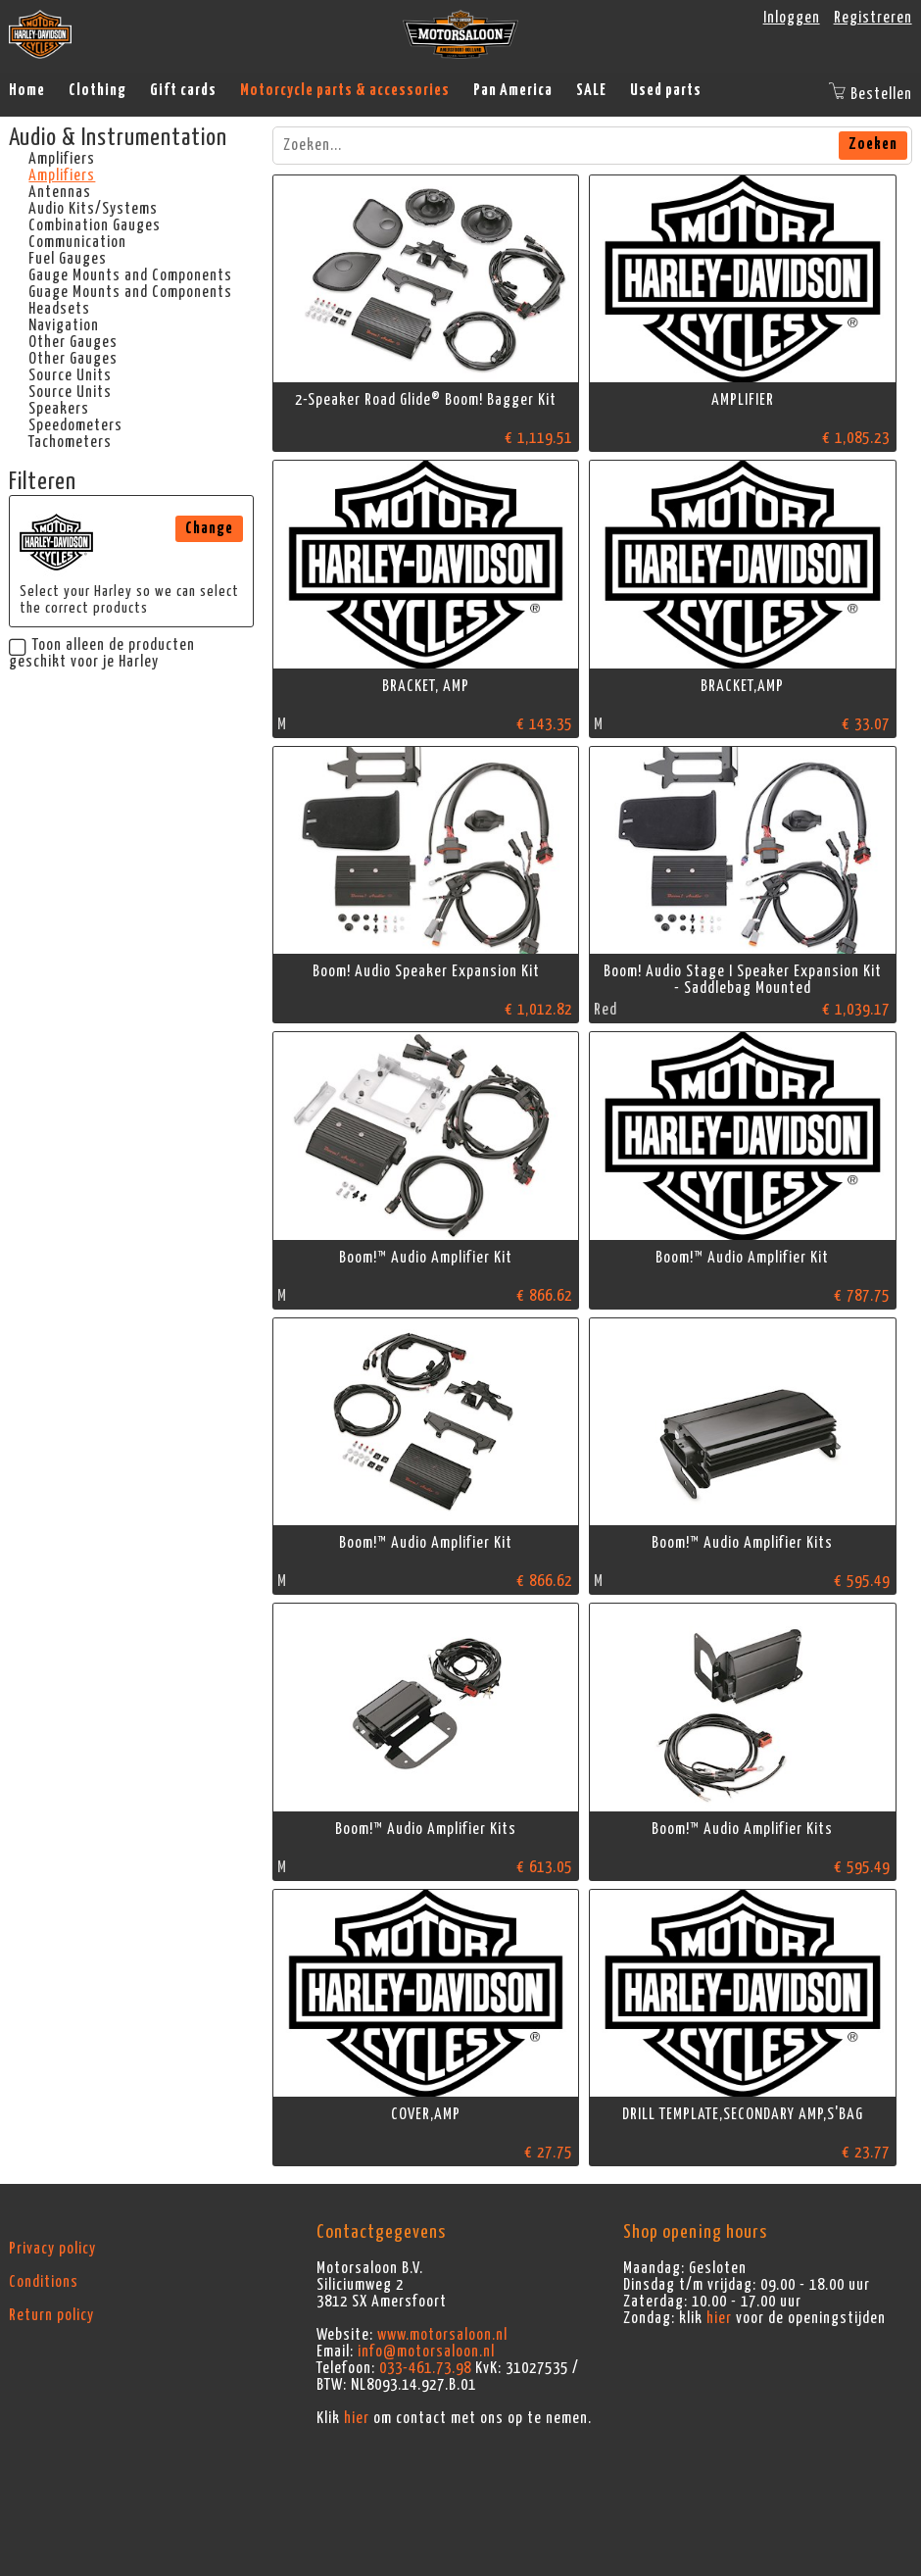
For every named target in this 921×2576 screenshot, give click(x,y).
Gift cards (183, 90)
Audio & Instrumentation (118, 138)
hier (356, 2418)
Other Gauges (73, 342)
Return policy (51, 2315)
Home (27, 90)
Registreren (873, 17)
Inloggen (791, 17)
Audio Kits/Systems (93, 209)
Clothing (97, 90)
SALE (591, 90)
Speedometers (75, 425)
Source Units (70, 375)
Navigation (63, 325)
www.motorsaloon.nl (442, 2335)
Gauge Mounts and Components (130, 275)
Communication (77, 242)
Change (209, 528)
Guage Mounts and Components (130, 292)
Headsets (59, 309)
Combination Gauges (94, 225)
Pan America (513, 90)
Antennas (59, 192)
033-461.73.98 (425, 2368)
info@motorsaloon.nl (426, 2351)
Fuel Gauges (67, 259)
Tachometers (70, 442)
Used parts (666, 90)
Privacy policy (52, 2248)
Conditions (43, 2282)
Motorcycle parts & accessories (345, 90)
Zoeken (872, 144)
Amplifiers (61, 159)
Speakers (58, 409)
